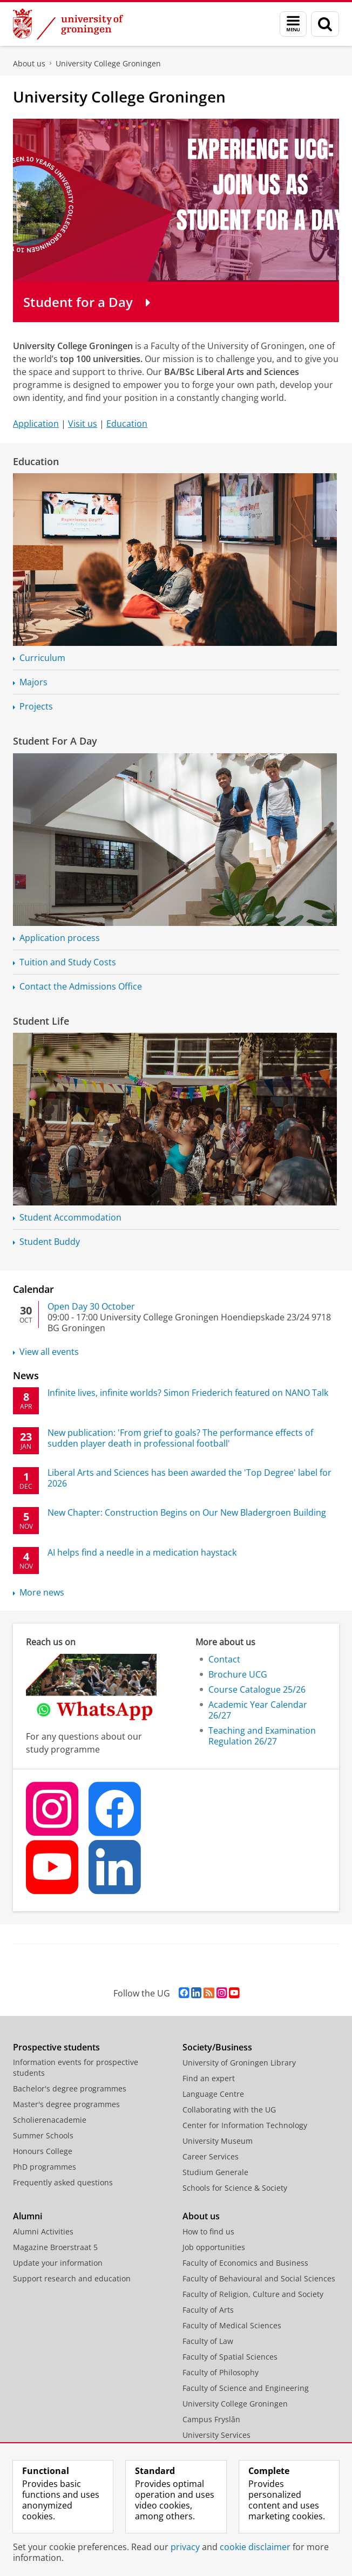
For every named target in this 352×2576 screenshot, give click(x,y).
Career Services (210, 2156)
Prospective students (56, 2047)
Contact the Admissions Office (80, 986)
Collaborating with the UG (229, 2109)
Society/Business (217, 2047)
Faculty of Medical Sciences (231, 2325)
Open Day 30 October (91, 1306)
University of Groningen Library (239, 2062)
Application (36, 424)
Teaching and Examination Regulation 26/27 (262, 1736)
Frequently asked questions (63, 2182)
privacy (185, 2547)
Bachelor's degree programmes (69, 2088)
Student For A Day (55, 740)
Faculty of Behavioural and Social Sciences (258, 2278)
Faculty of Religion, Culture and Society (252, 2294)
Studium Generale (215, 2172)
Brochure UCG (237, 1674)
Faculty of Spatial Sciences (229, 2357)
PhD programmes (44, 2167)
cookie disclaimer (255, 2547)
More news (41, 1592)
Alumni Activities (43, 2231)
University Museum (217, 2141)
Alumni (27, 2216)
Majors (33, 682)
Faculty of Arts (208, 2310)
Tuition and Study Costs (67, 962)
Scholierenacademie (49, 2120)
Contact (224, 1659)
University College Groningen (108, 63)
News (26, 1375)
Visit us (82, 424)
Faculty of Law (207, 2341)
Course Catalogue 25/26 (257, 1689)
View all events (49, 1351)
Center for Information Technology (244, 2125)
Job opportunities (213, 2247)
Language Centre (213, 2094)
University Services (216, 2435)
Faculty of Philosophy (220, 2372)
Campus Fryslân (211, 2419)
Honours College (42, 2151)
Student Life (41, 1020)
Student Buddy (49, 1241)
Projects (36, 706)
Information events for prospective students (75, 2067)
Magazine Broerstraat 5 (55, 2247)
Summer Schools (43, 2135)
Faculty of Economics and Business (245, 2263)
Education (126, 424)
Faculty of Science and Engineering (245, 2388)
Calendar (33, 1289)
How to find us (208, 2231)
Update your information (58, 2263)
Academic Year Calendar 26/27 (257, 1710)
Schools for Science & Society (234, 2188)
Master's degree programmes (66, 2104)
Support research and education (72, 2278)
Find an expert (208, 2078)
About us (29, 63)
